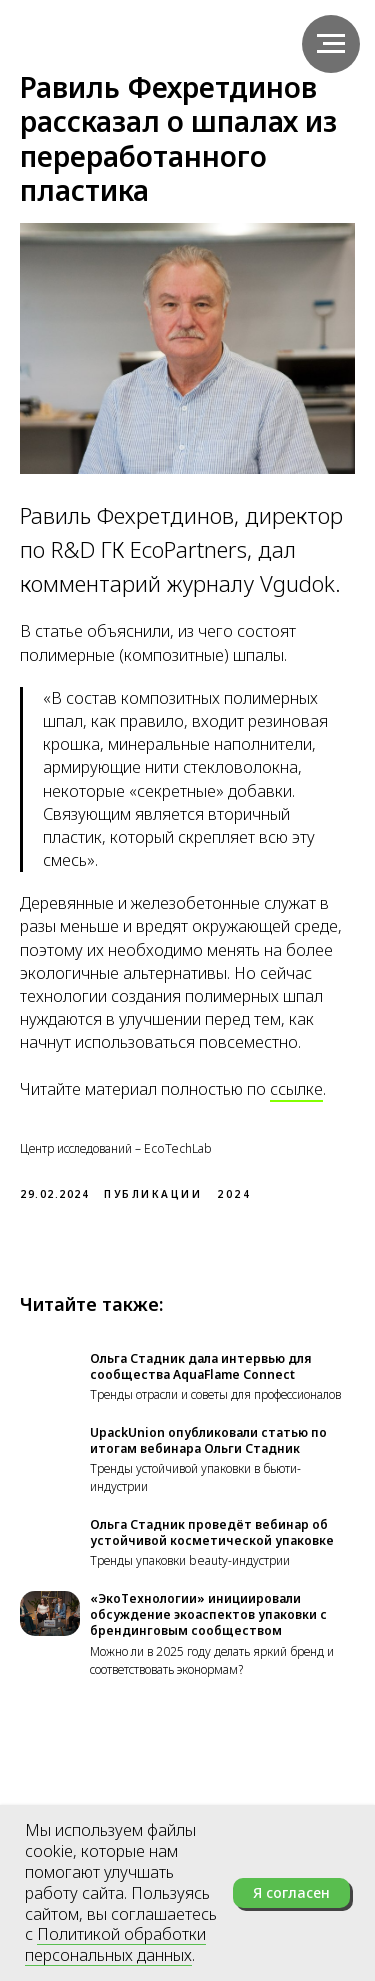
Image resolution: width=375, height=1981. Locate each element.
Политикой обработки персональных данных (115, 1944)
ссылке (296, 1089)
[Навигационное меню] (331, 44)
